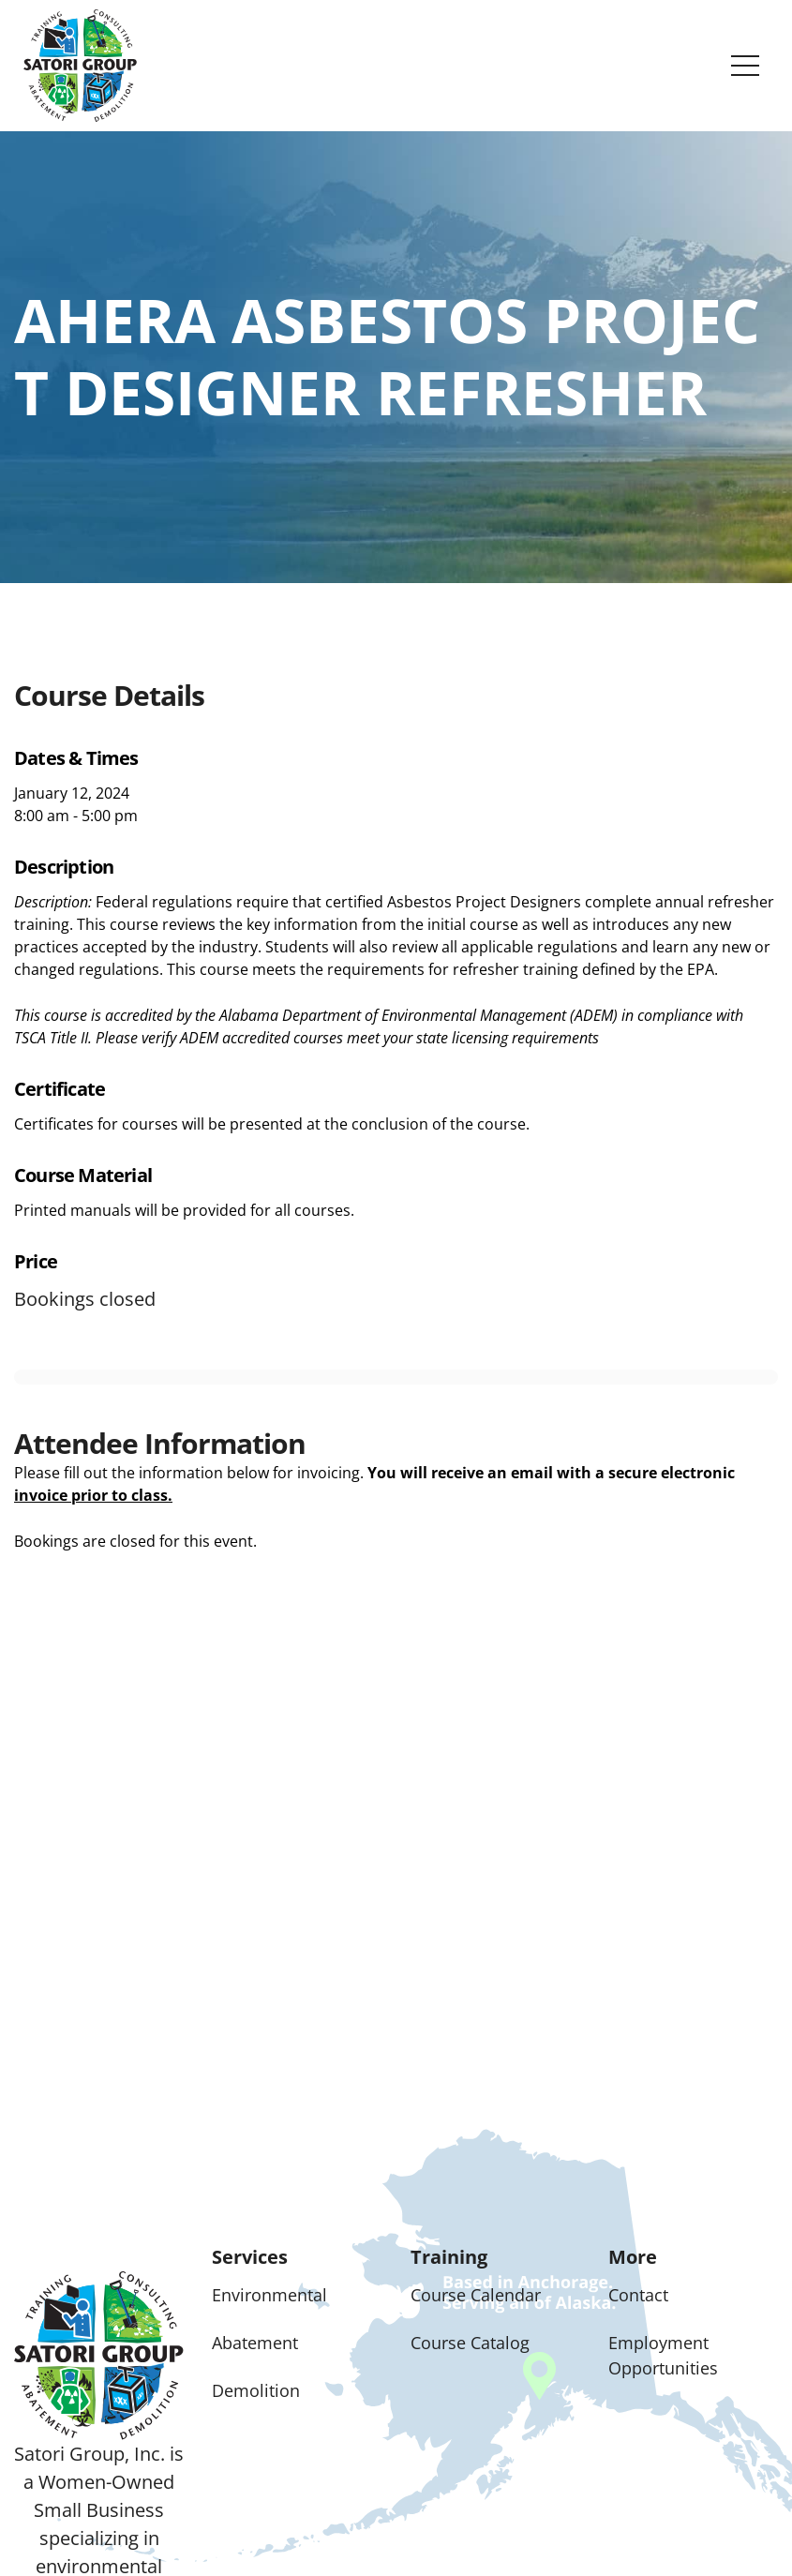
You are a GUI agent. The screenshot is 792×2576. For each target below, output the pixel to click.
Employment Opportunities (663, 2355)
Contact (638, 2295)
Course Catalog (470, 2342)
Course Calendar (476, 2295)
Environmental (269, 2295)
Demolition (256, 2390)
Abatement (255, 2342)
